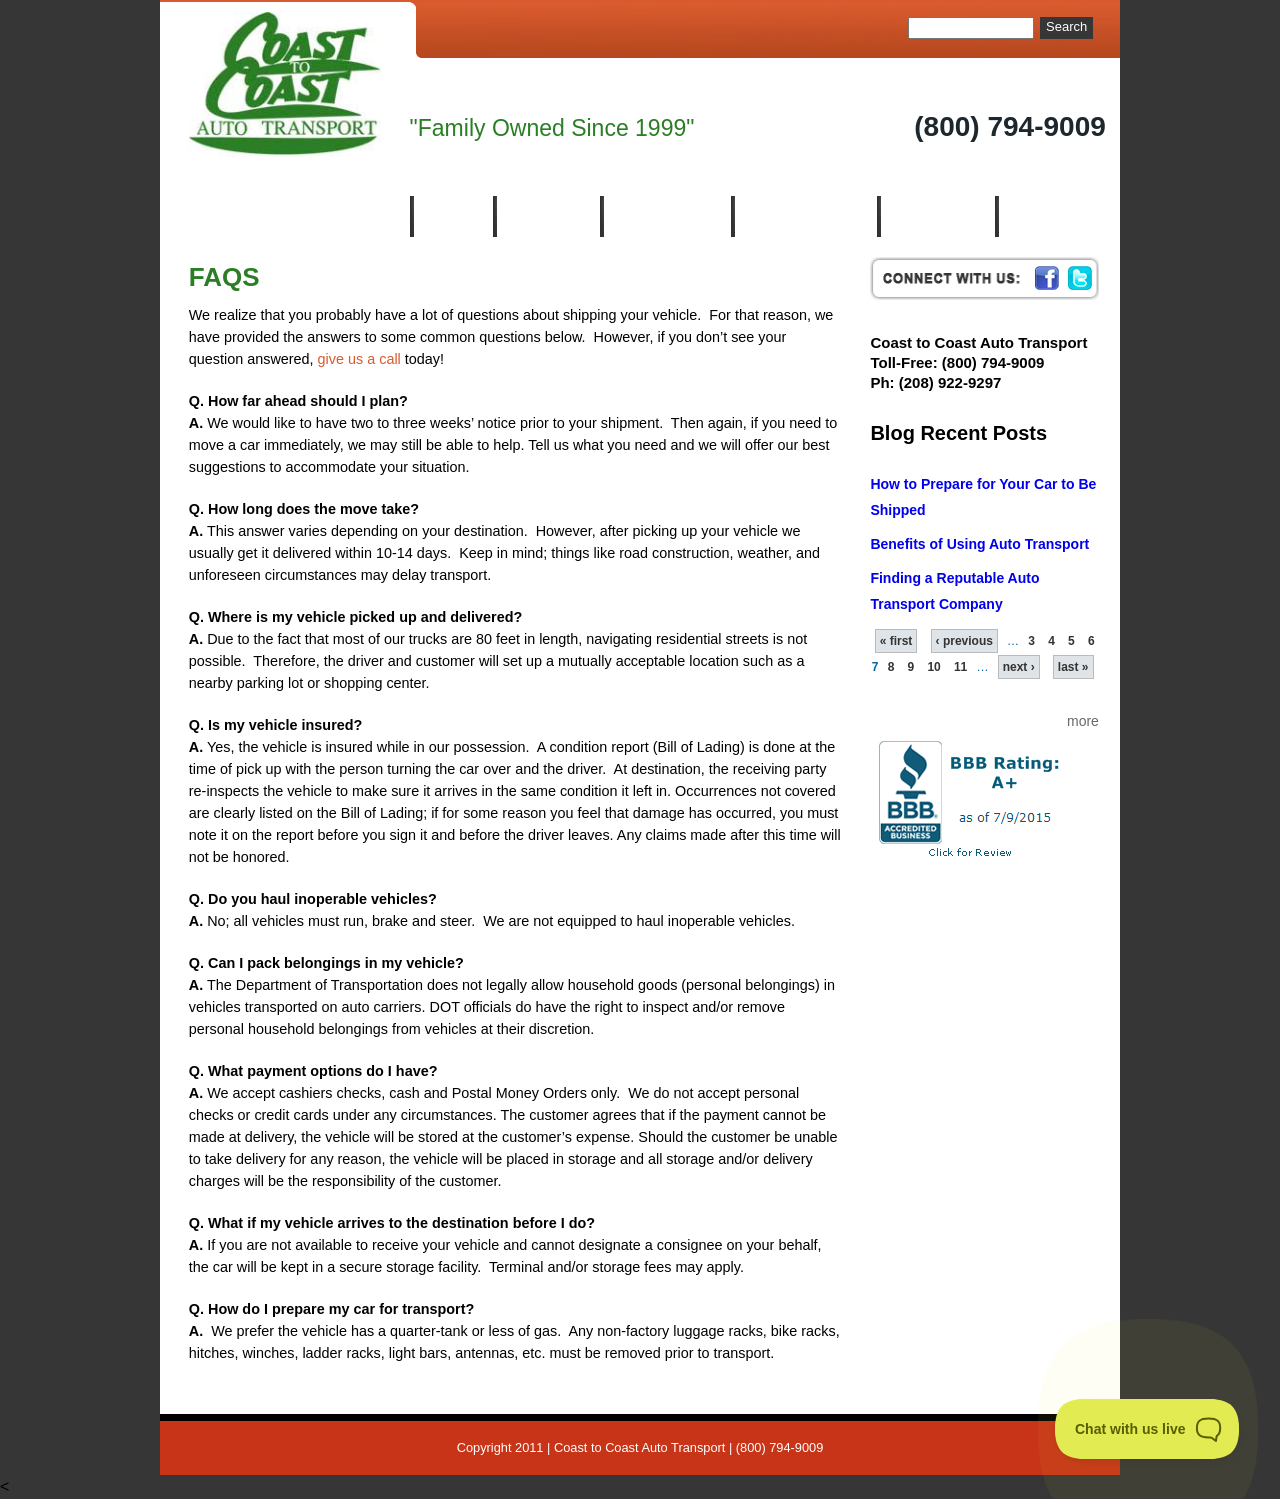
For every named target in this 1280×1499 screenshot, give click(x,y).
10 (933, 667)
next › (1019, 667)
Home (451, 216)
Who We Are (666, 216)
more (1083, 721)
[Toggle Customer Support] (1147, 1429)
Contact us (1054, 216)
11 (960, 667)
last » (1073, 667)
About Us (547, 216)
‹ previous (964, 641)
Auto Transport (804, 216)
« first (896, 641)
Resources (936, 216)
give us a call (359, 359)
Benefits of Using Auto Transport (979, 544)
